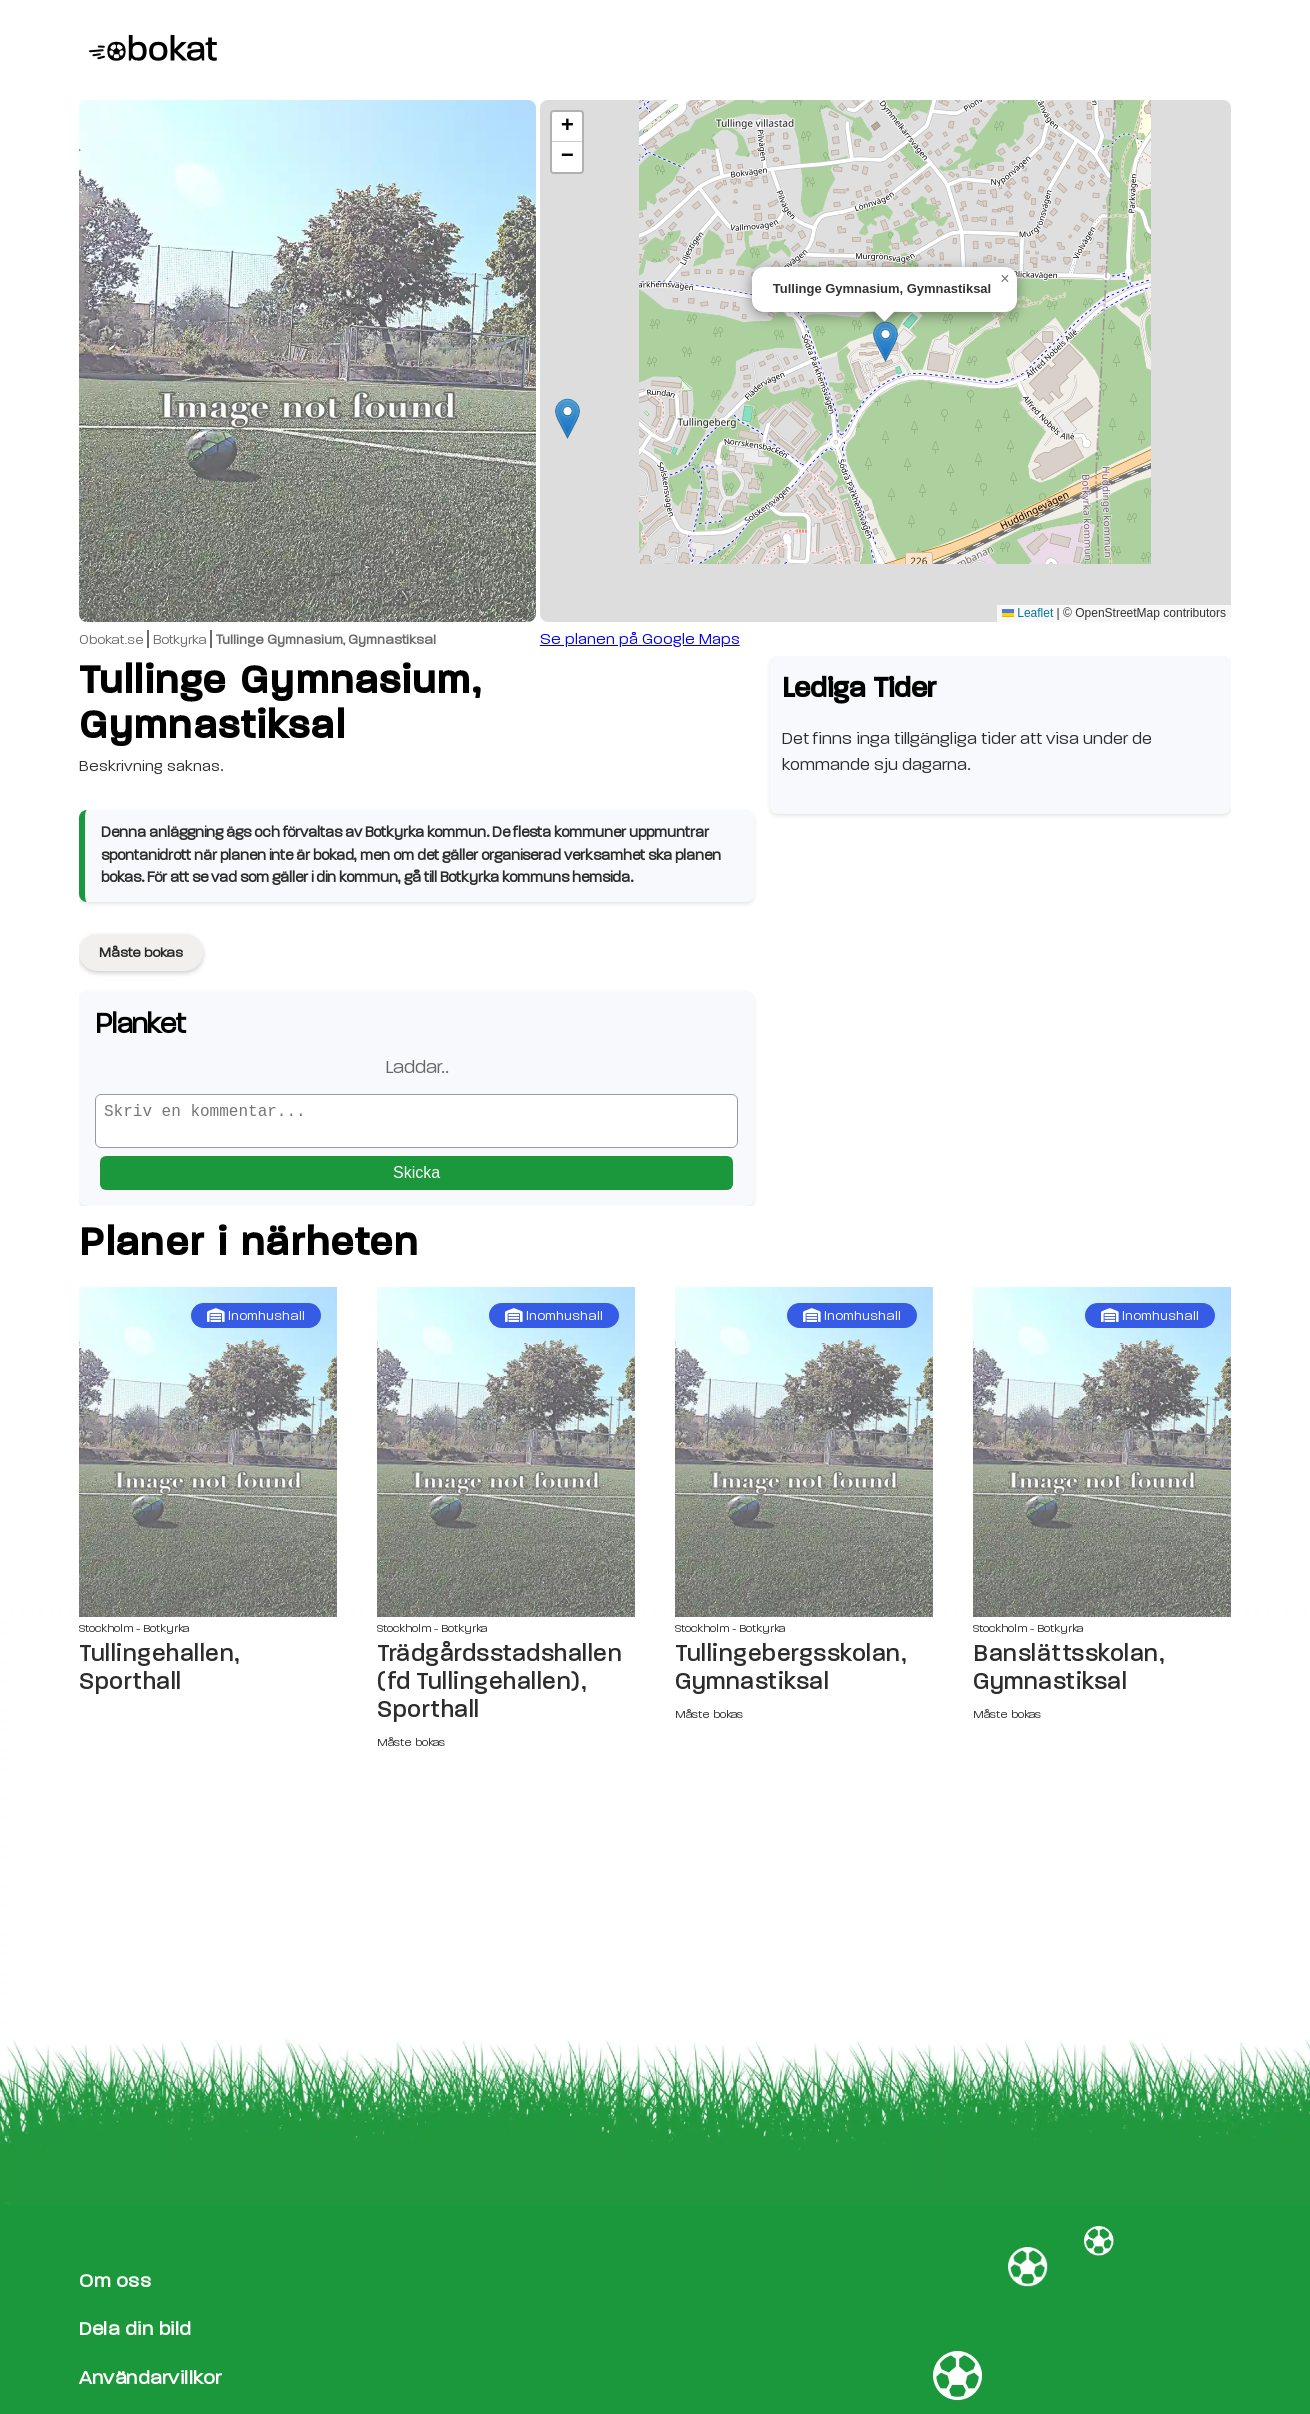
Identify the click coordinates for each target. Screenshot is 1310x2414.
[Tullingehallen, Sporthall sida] (208, 1460)
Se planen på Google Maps (640, 639)
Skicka (416, 1180)
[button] (885, 341)
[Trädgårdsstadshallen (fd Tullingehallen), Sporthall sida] (506, 1460)
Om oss (115, 2280)
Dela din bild (135, 2329)
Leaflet (1027, 613)
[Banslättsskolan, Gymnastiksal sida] (1102, 1460)
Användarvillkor (150, 2377)
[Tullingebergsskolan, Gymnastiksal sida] (804, 1460)
